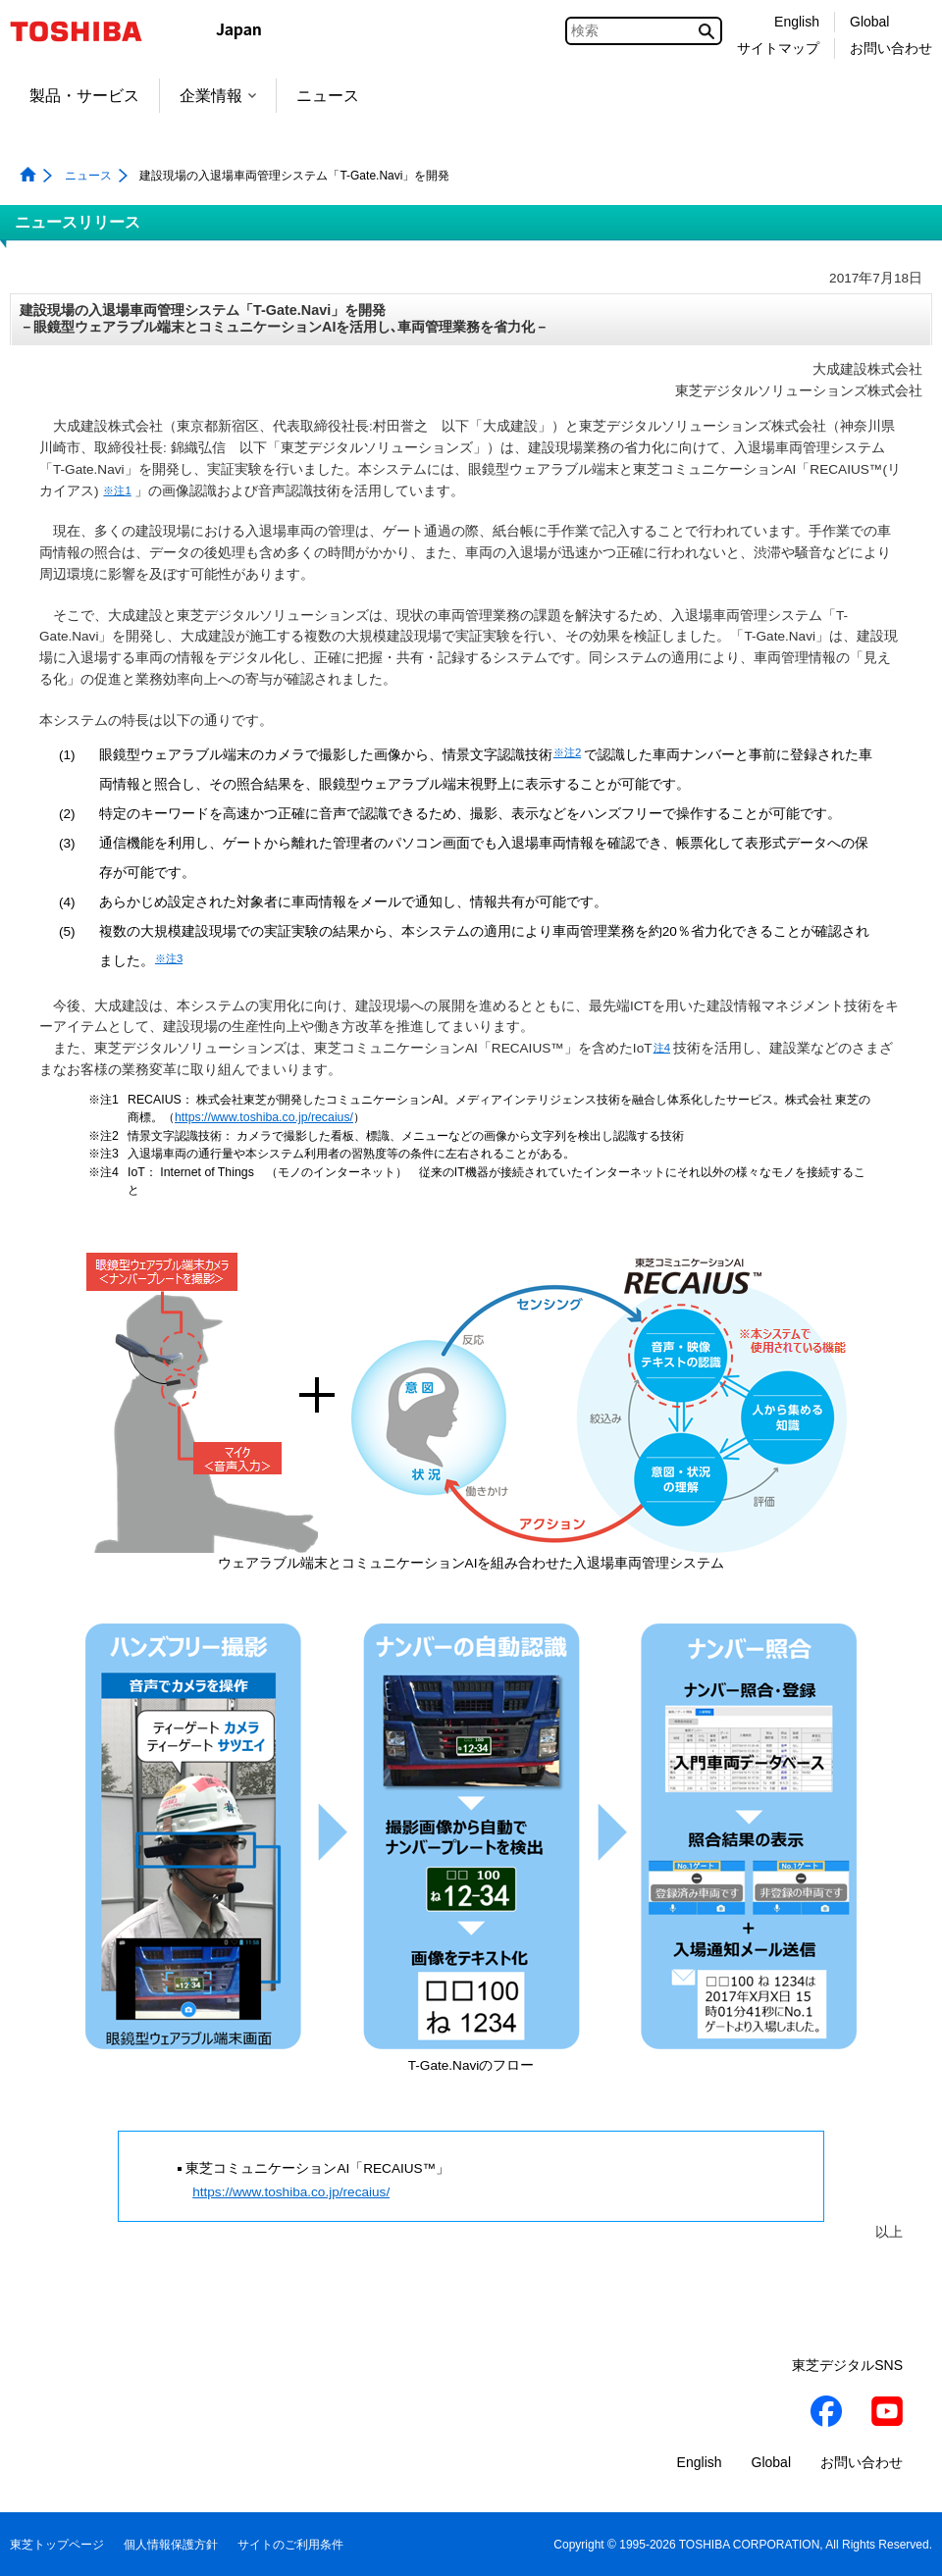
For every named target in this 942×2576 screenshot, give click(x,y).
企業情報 (218, 95)
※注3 (169, 958)
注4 (662, 1048)
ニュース (327, 95)
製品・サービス (84, 95)
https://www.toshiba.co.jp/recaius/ (264, 1117)
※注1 (117, 490)
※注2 (567, 752)
